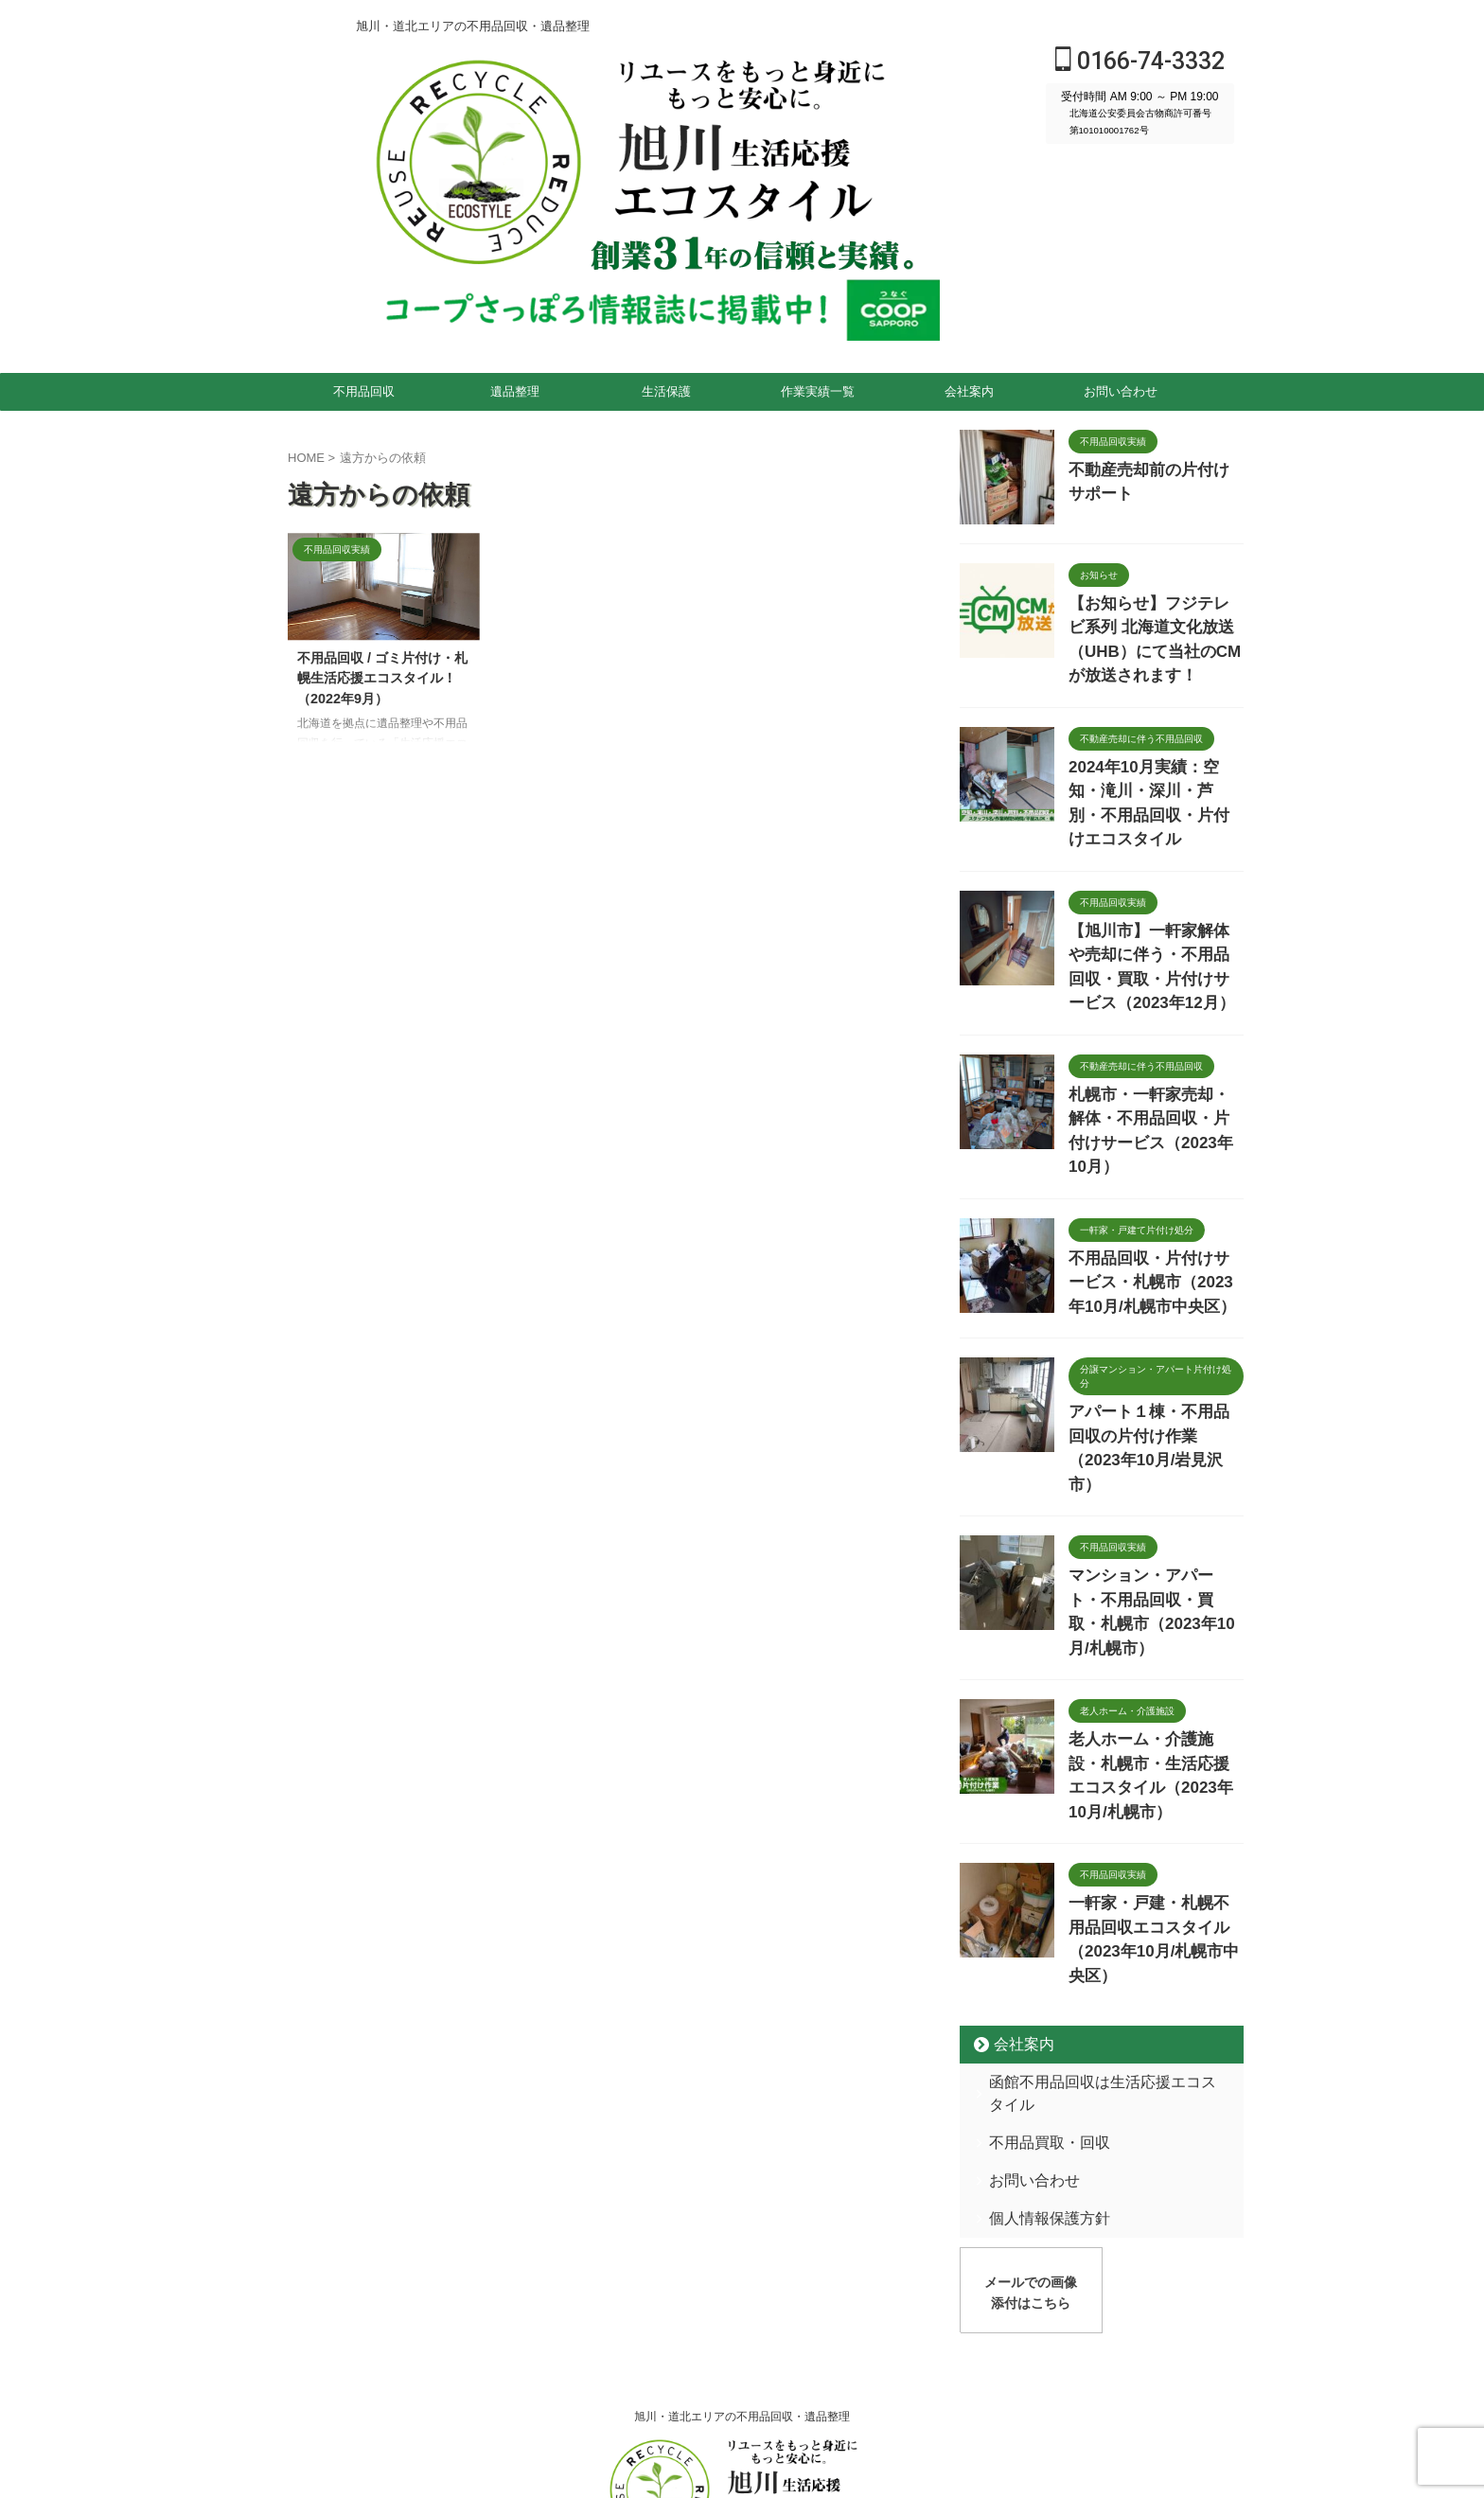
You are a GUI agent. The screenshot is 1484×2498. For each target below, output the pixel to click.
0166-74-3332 (1140, 61)
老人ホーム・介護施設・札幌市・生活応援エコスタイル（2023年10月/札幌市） (1155, 1588)
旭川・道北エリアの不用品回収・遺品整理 (742, 2157)
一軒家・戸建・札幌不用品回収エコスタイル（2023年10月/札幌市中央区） (1155, 1721)
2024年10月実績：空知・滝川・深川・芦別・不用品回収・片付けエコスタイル (1151, 757)
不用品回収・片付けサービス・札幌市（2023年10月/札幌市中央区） (1153, 1176)
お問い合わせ (1120, 391)
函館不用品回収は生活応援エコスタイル (1098, 1850)
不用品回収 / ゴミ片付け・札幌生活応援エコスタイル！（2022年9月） (382, 678)
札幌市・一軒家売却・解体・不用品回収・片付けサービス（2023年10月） (1155, 1043)
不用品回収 (364, 391)
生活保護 (666, 391)
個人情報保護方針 (1036, 1964)
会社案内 (969, 391)
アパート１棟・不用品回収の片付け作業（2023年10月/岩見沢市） (1155, 1324)
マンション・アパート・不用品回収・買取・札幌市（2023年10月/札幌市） (1155, 1454)
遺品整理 (514, 391)
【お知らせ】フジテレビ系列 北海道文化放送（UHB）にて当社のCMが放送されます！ (1156, 623)
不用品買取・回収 (1036, 1888)
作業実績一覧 (818, 391)
